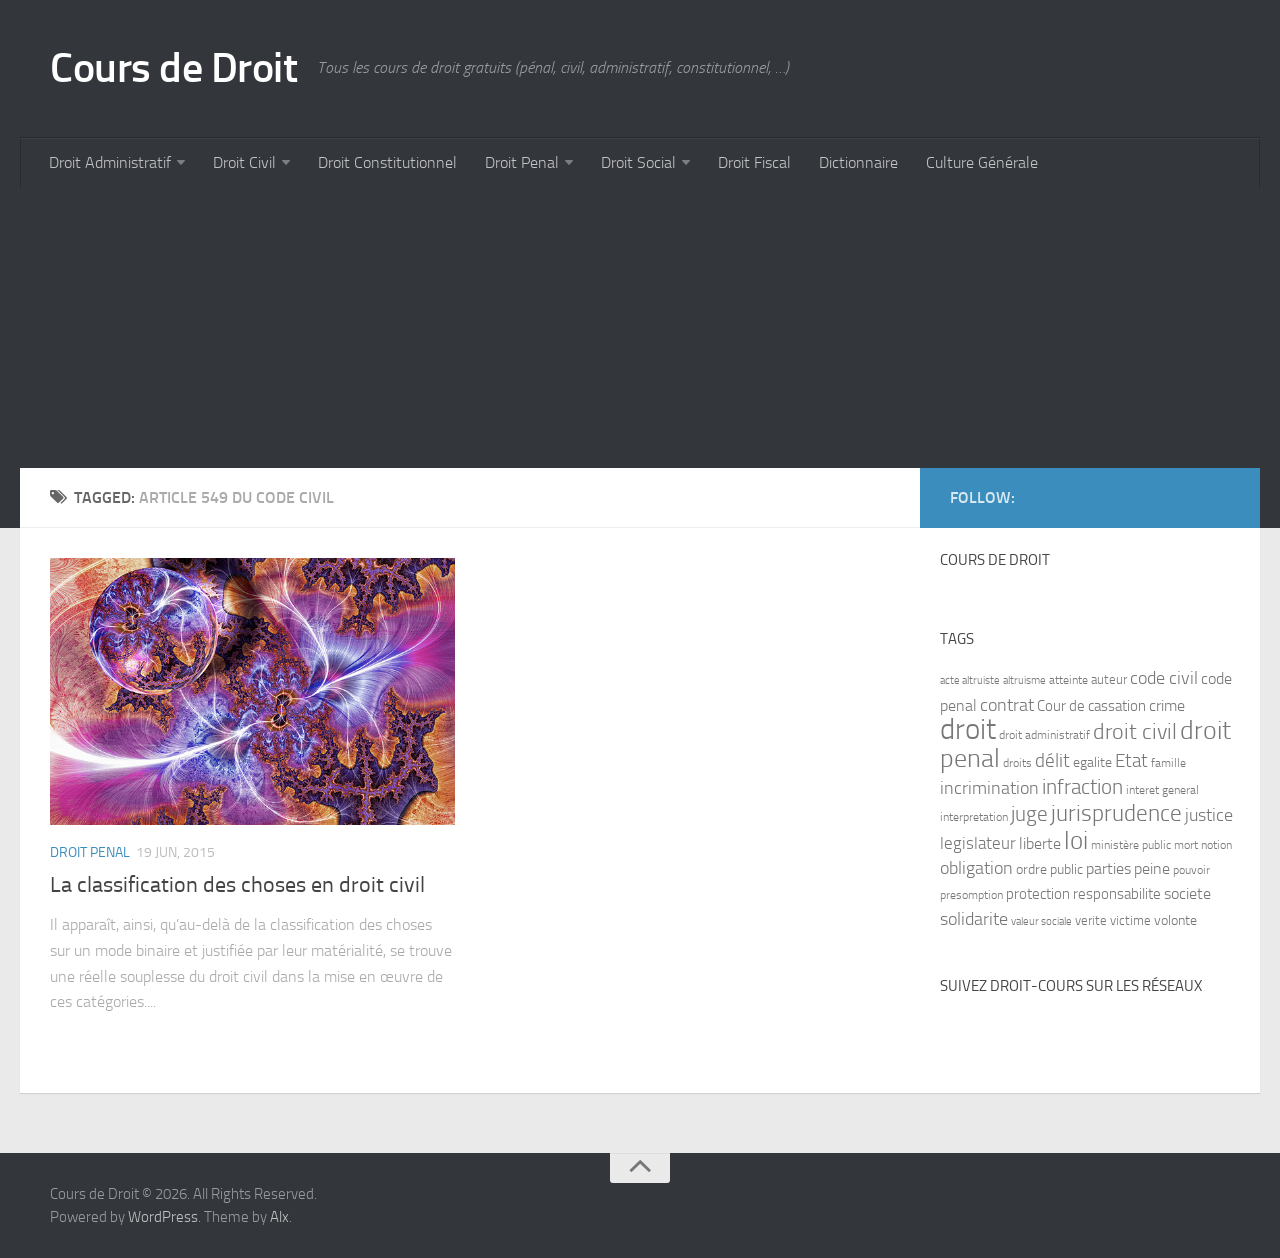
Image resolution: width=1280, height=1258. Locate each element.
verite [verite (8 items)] (1091, 920)
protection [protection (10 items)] (1038, 894)
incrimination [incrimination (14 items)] (989, 788)
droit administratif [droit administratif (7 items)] (1044, 735)
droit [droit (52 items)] (968, 729)
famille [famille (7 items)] (1168, 763)
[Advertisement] (620, 328)
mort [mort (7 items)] (1186, 845)
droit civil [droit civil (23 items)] (1135, 732)
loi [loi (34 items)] (1076, 840)
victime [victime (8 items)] (1130, 920)
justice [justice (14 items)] (1209, 815)
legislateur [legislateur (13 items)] (978, 843)
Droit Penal (522, 162)
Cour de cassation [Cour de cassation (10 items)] (1091, 706)
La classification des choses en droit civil (237, 885)
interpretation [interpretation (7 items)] (974, 817)
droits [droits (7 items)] (1017, 763)
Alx (279, 1217)
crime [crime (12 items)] (1167, 705)
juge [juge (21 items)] (1029, 813)
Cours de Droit (173, 68)
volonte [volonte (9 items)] (1175, 920)
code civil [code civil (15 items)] (1164, 678)
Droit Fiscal (754, 162)
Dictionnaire (858, 162)
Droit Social (638, 162)
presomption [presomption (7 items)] (971, 895)
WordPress (163, 1217)
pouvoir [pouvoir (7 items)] (1191, 870)
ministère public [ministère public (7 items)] (1131, 845)
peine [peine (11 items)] (1152, 869)
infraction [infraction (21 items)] (1082, 786)
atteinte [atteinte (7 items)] (1068, 680)
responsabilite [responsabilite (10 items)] (1117, 894)
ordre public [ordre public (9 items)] (1049, 869)
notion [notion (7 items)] (1216, 845)
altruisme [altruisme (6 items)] (1024, 680)
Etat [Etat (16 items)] (1131, 761)
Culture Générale (982, 162)
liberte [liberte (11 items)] (1040, 844)
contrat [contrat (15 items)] (1007, 705)
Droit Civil (244, 162)
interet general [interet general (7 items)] (1162, 790)
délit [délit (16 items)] (1052, 761)
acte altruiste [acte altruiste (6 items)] (970, 680)
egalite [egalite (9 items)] (1092, 762)
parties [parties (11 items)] (1108, 869)
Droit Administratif (110, 162)
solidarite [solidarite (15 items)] (974, 919)
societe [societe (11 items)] (1187, 894)
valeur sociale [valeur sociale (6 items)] (1041, 921)
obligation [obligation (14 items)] (976, 868)
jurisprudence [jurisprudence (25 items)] (1116, 813)
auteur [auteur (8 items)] (1109, 679)
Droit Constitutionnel (387, 162)
